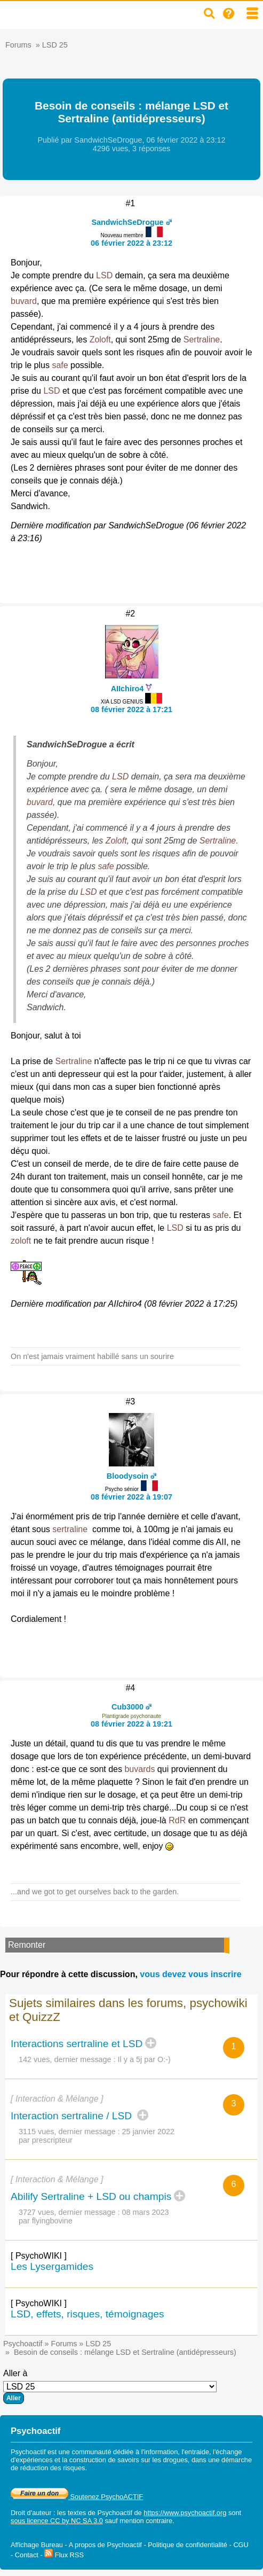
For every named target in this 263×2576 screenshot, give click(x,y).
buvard (24, 301)
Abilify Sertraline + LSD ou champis (91, 2196)
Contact (26, 2555)
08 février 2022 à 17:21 (131, 709)
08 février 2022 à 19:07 (131, 1497)
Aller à (110, 2386)
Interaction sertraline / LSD (73, 2115)
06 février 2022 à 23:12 (131, 243)
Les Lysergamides (52, 2266)
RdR (177, 1820)
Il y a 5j (130, 2059)
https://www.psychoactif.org (185, 2513)
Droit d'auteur (31, 2513)
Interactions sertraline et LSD (76, 2043)
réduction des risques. (53, 2468)
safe (60, 365)
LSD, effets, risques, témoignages (87, 2314)
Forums (18, 45)
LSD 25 (55, 45)
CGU (240, 2545)
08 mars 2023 (145, 2212)
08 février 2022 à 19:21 (131, 1724)
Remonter (26, 1944)
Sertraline (202, 339)
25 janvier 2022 (148, 2131)
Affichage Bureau (37, 2545)
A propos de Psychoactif (105, 2545)
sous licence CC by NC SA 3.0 (57, 2521)
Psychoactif (23, 2343)
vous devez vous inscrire (190, 1974)
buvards (139, 1769)
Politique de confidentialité (187, 2545)
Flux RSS (64, 2555)
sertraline (69, 1529)
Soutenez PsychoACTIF (77, 2497)
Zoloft (100, 339)
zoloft (21, 1240)
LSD (104, 275)
